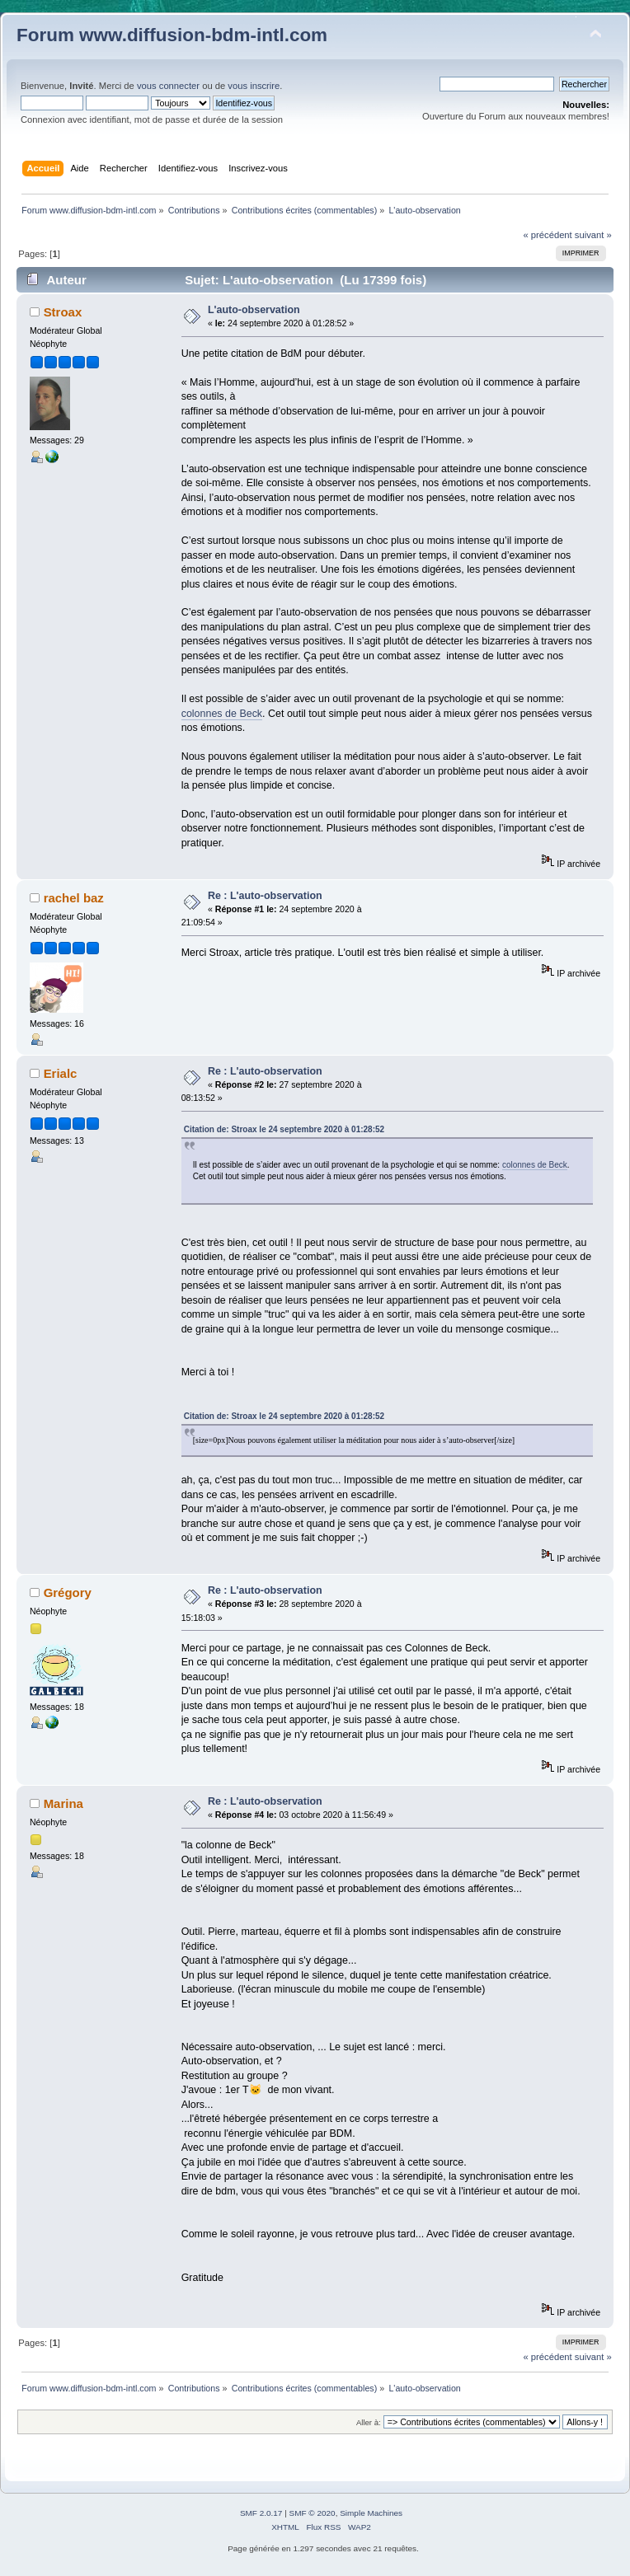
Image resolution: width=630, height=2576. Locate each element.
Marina (63, 1803)
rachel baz (74, 898)
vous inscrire (254, 86)
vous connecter (168, 86)
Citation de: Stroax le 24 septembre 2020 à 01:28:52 (284, 1129)
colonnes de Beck (221, 713)
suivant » (593, 235)
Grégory (68, 1592)
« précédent (547, 235)
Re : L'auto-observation (265, 896)
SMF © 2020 (312, 2512)
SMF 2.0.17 (261, 2512)
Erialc (61, 1073)
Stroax (63, 312)
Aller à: (368, 2422)
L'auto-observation (254, 310)
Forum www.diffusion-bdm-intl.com (171, 35)
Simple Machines (371, 2512)
